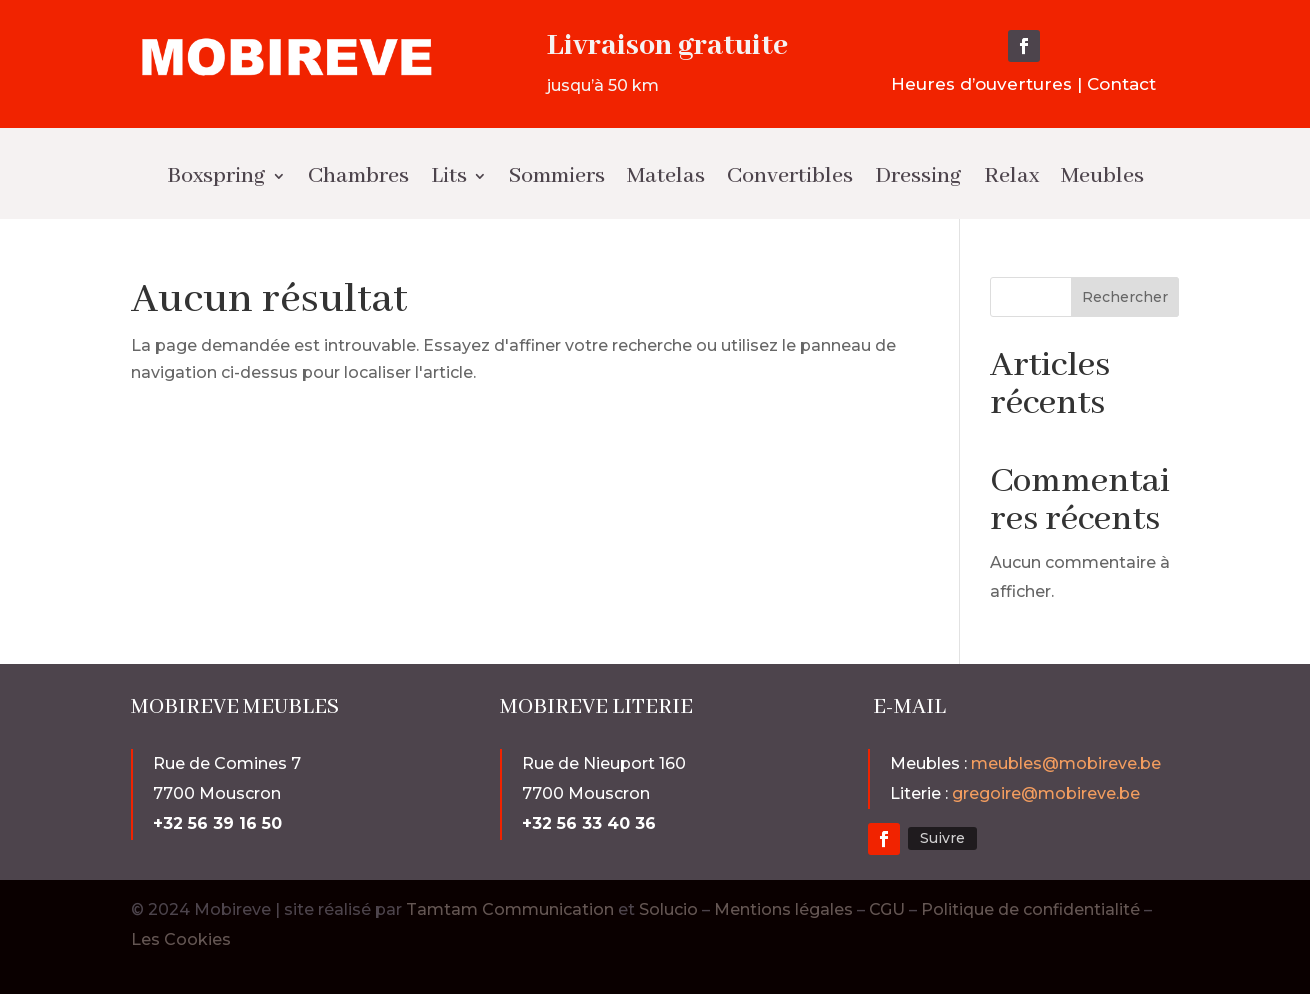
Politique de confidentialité (1030, 909)
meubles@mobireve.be (1066, 763)
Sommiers (557, 176)
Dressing (918, 176)
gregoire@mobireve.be (1046, 793)
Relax (1011, 176)
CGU (887, 909)
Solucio (668, 909)
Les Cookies (181, 939)
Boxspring (216, 176)
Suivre (942, 838)
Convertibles (790, 176)
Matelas (666, 176)
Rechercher (1125, 297)
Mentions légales (783, 909)
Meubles (1102, 176)
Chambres (358, 176)
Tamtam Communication (512, 909)
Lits (449, 176)
